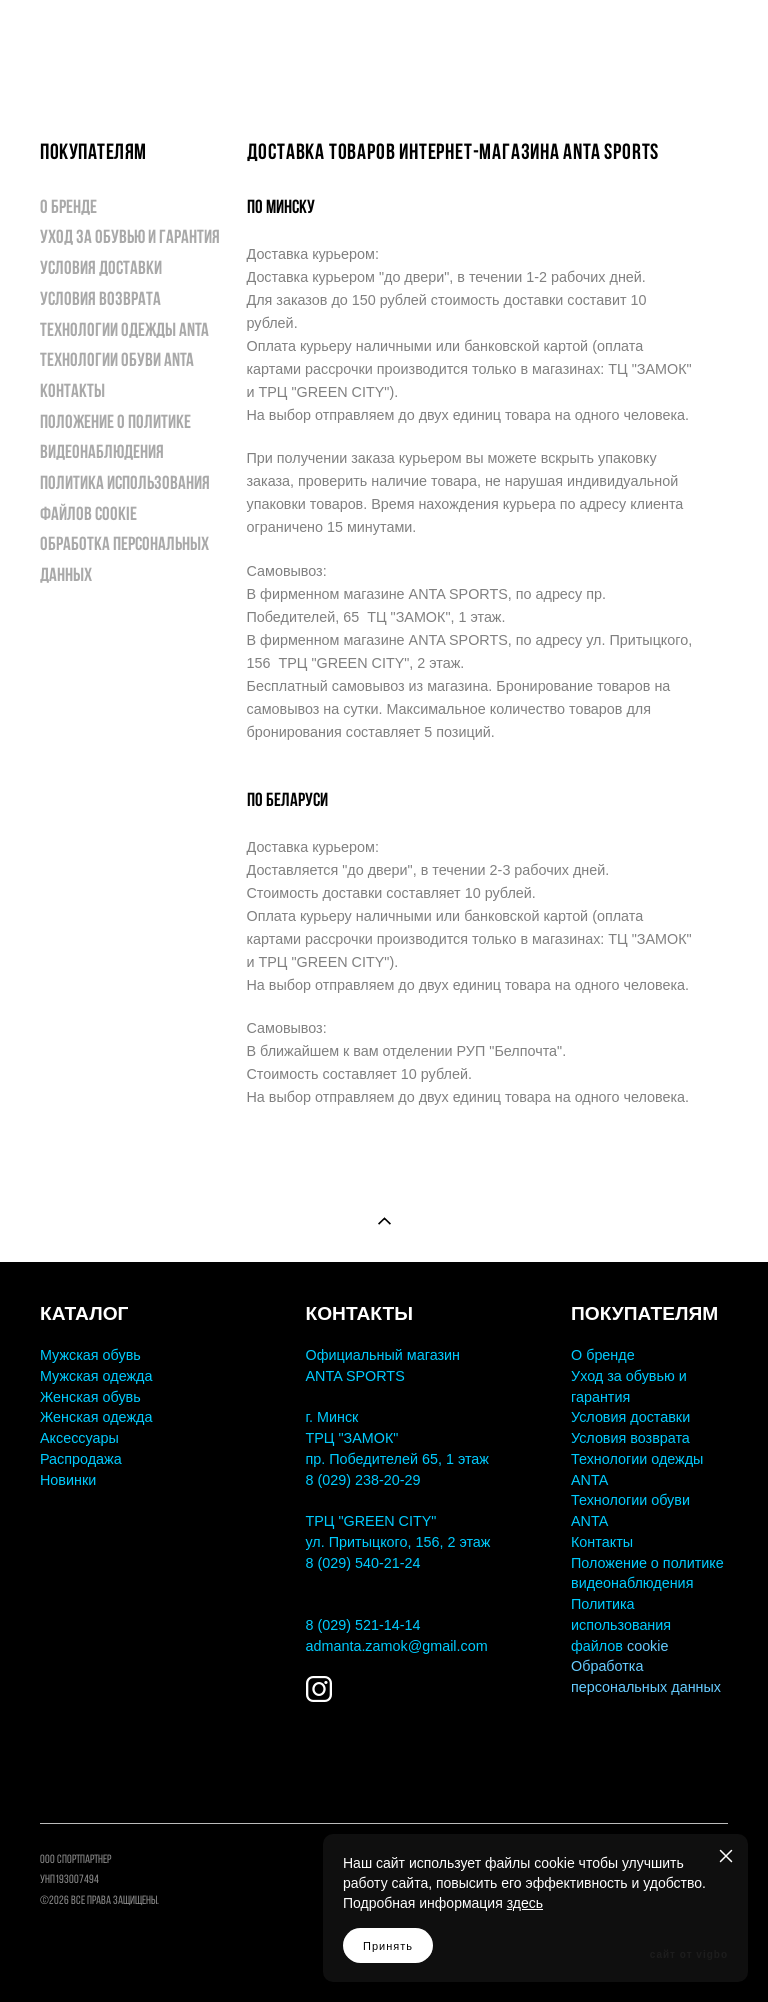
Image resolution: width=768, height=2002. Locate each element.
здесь (525, 1903)
